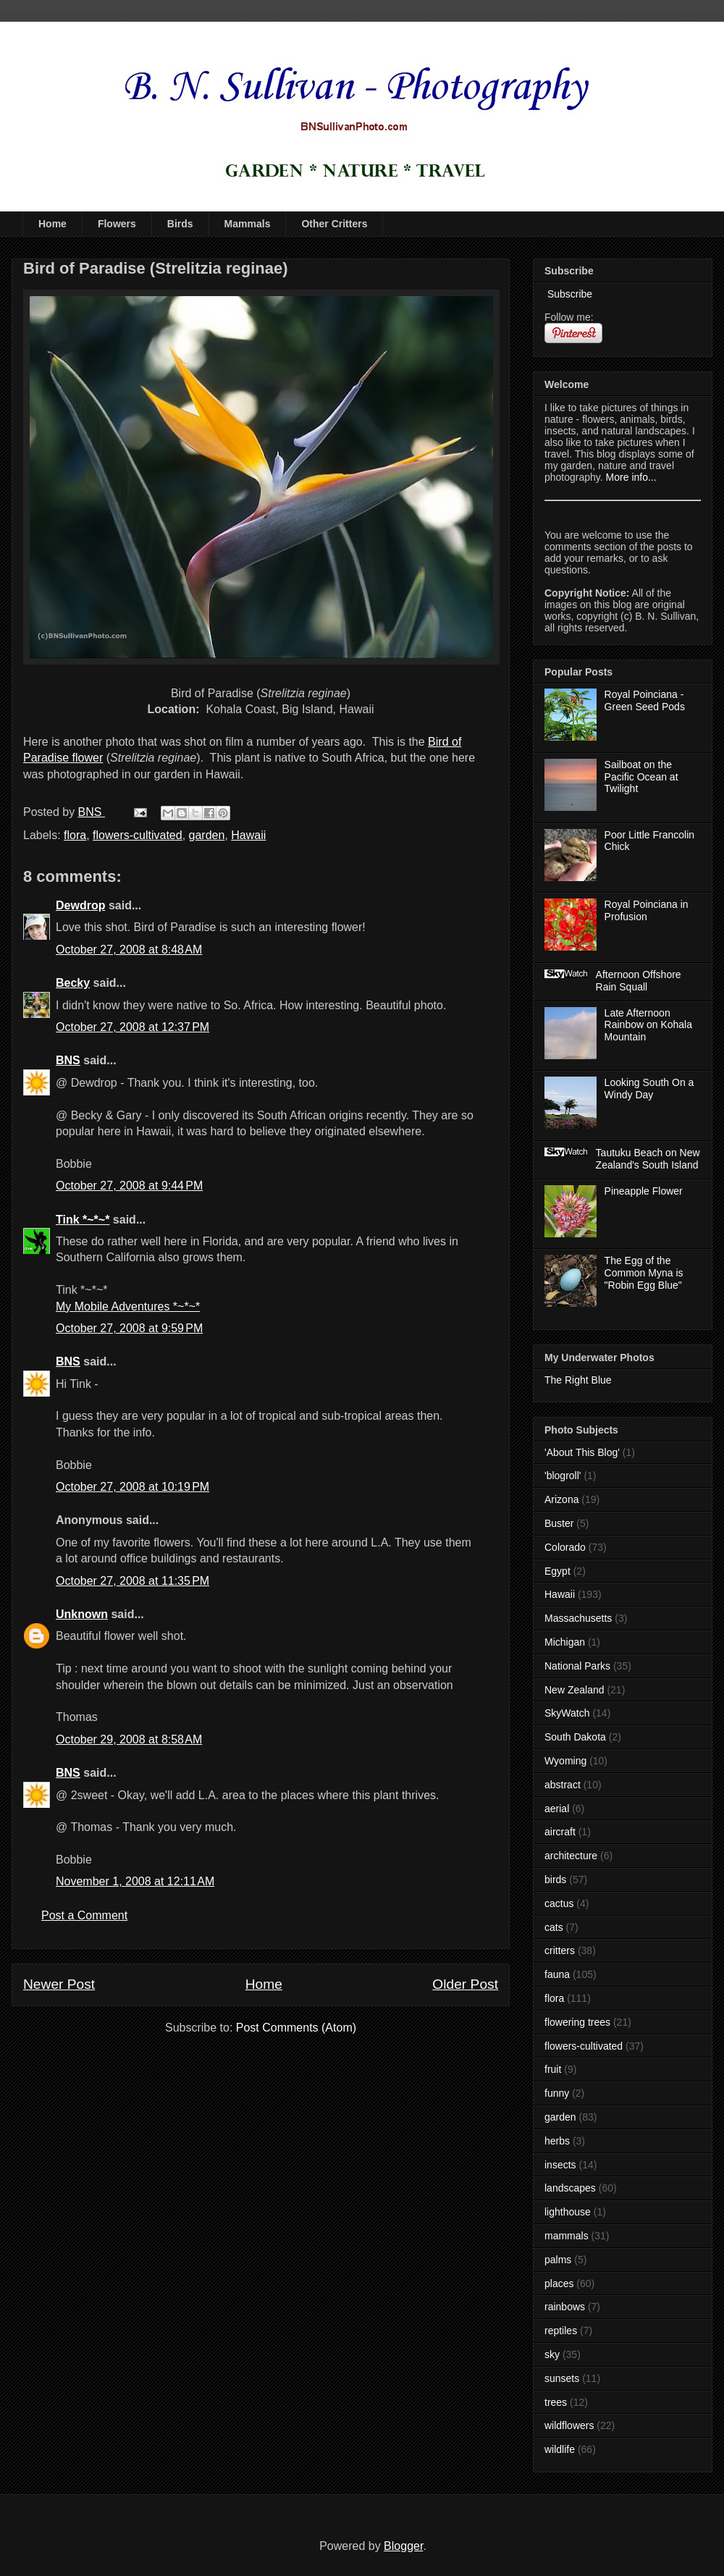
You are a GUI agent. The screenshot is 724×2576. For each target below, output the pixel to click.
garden (207, 835)
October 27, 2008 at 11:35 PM (132, 1581)
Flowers (117, 224)
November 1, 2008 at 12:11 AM (135, 1881)
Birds (180, 224)
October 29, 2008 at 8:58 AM (129, 1739)
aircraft (560, 1832)
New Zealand (574, 1690)
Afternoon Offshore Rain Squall (638, 981)
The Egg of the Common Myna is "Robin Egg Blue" (644, 1273)
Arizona (561, 1499)
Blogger (403, 2546)
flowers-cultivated (137, 835)
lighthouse (567, 2212)
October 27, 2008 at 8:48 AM (129, 949)
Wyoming (565, 1761)
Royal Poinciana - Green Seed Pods (645, 700)
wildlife (559, 2449)
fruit (552, 2069)
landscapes (570, 2188)
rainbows (564, 2306)
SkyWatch (567, 1713)
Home (52, 224)
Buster (558, 1523)
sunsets (561, 2378)
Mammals (247, 224)
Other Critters (334, 224)
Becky (73, 983)
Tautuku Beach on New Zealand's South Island (648, 1159)
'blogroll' (562, 1475)
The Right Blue (578, 1380)
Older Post (465, 1984)
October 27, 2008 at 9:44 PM (129, 1185)
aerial (556, 1808)
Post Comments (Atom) (296, 2027)
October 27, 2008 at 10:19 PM (132, 1487)
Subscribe (568, 294)
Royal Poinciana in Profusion (647, 910)
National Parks (577, 1666)
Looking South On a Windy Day (649, 1088)
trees (555, 2402)
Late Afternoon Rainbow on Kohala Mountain (648, 1025)
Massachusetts (578, 1618)
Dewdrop (80, 905)
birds (555, 1879)
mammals (566, 2236)
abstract (562, 1784)
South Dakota (575, 1737)
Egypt (557, 1571)
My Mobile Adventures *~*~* (128, 1306)
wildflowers (569, 2425)
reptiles (560, 2330)
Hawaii (248, 835)
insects (560, 2165)
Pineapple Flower (644, 1191)
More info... (631, 477)
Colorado (565, 1547)
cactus (558, 1903)
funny (556, 2093)
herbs (557, 2141)
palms (557, 2259)
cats (553, 1927)
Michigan (564, 1642)
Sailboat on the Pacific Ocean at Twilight (641, 777)
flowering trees (577, 2022)
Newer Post (59, 1984)
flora (75, 835)
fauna (557, 1974)
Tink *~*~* (82, 1219)
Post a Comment (84, 1915)
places (558, 2283)
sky (552, 2354)
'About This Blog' (582, 1452)
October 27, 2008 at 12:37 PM (132, 1027)
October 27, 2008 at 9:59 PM (129, 1328)
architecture (570, 1855)
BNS (68, 1060)
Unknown (82, 1614)
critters (559, 1950)
